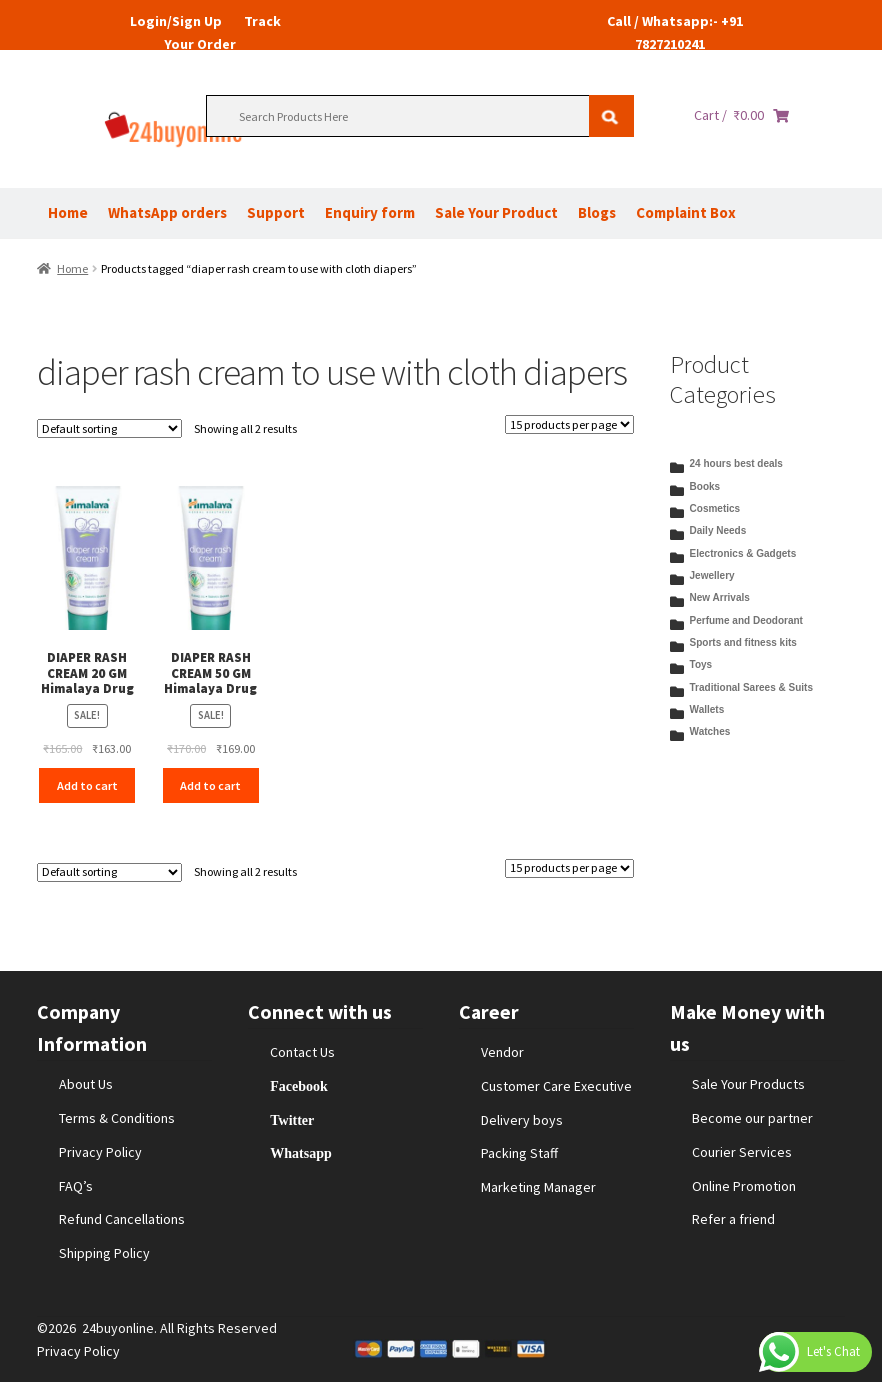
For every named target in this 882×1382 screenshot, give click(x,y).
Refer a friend (733, 1219)
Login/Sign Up (176, 21)
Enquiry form (370, 212)
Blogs (597, 212)
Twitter (292, 1120)
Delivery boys (522, 1120)
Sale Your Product (496, 212)
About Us (86, 1084)
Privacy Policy (100, 1152)
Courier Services (742, 1152)
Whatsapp (300, 1153)
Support (276, 212)
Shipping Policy (104, 1253)
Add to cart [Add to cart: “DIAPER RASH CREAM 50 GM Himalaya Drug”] (210, 785)
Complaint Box (686, 212)
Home (68, 212)
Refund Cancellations (122, 1219)
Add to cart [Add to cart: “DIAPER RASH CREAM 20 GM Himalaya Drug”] (87, 785)
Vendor (502, 1052)
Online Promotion (744, 1186)
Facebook (299, 1086)
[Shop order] (109, 428)
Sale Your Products (748, 1084)
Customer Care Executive (556, 1086)
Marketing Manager (538, 1187)
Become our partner (752, 1118)
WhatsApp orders (167, 212)
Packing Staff (519, 1153)
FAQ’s (76, 1186)
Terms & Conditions (117, 1118)
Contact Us (302, 1052)
